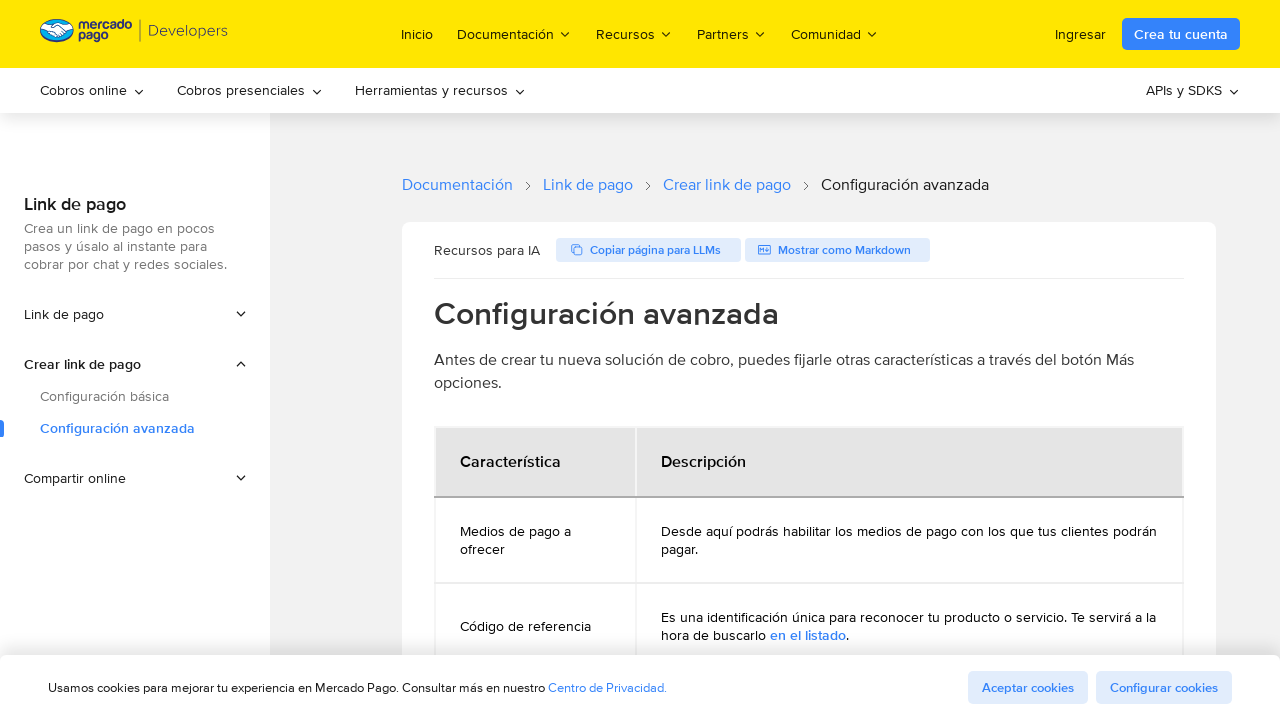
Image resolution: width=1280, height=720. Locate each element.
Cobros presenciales (250, 90)
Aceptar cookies (1028, 687)
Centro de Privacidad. (607, 687)
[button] (135, 364)
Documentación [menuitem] (514, 33)
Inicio (417, 34)
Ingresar (1080, 34)
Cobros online (92, 90)
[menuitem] (92, 90)
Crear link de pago (727, 184)
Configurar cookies (1164, 687)
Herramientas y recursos (440, 90)
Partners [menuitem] (732, 33)
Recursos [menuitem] (634, 33)
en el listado (808, 635)
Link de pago (588, 184)
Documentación (457, 184)
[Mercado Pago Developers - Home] (134, 34)
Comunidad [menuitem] (835, 33)
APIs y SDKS (1193, 90)
